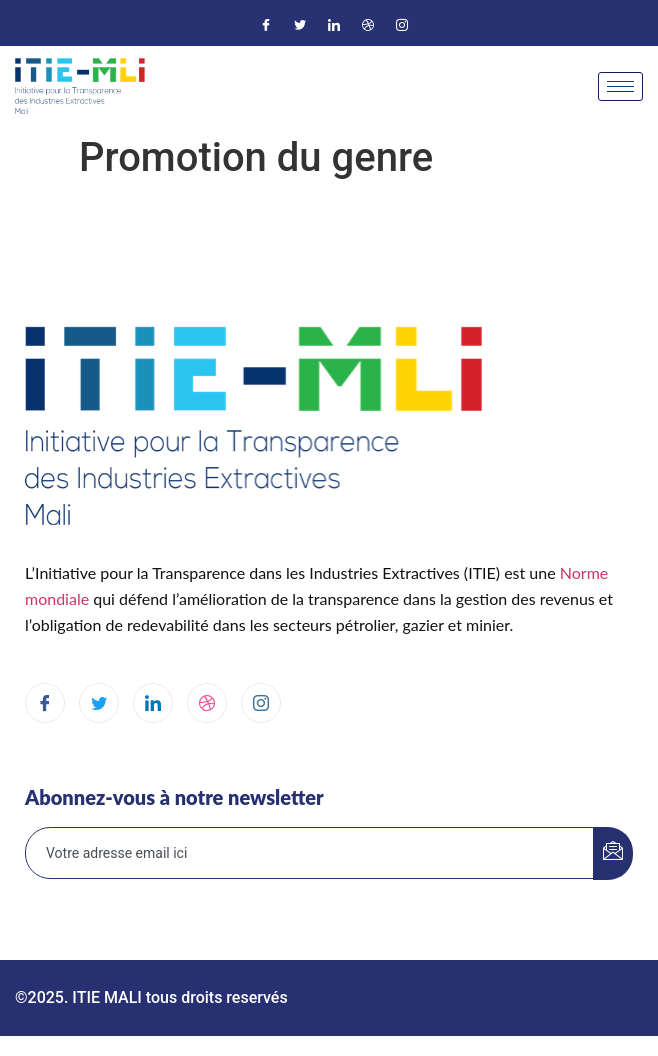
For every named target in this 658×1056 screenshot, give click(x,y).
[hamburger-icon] (620, 86)
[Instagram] (402, 25)
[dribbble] (207, 703)
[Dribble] (368, 25)
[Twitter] (300, 25)
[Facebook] (266, 25)
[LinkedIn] (334, 25)
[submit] (613, 853)
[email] (310, 853)
